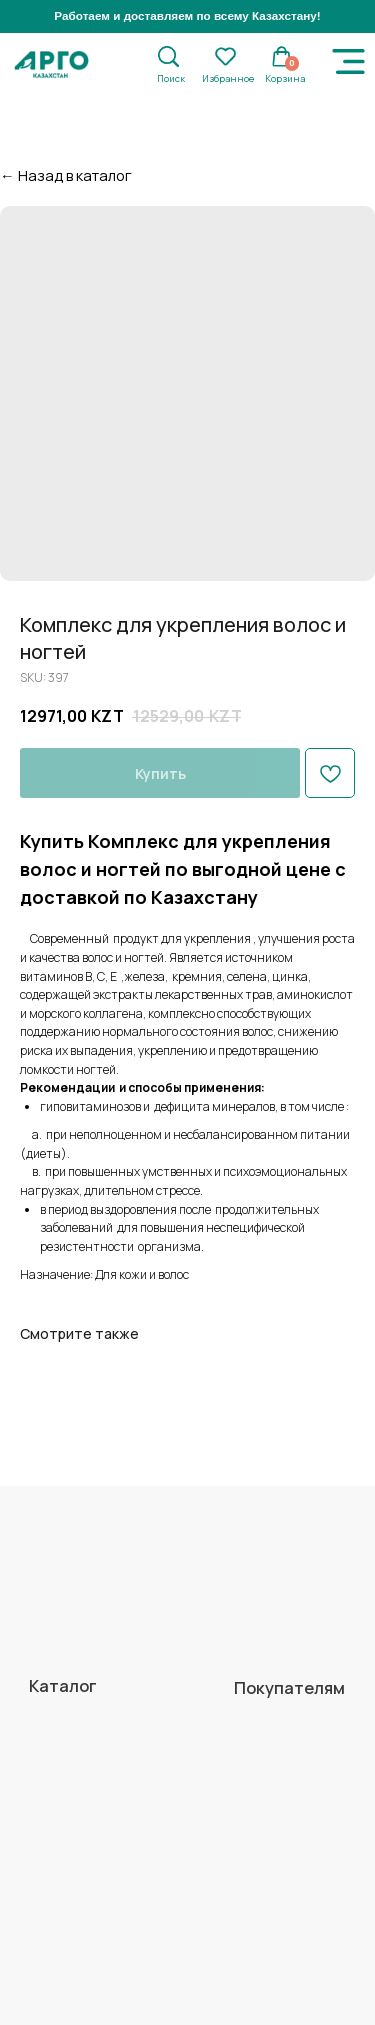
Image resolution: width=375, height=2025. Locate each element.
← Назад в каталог (66, 175)
